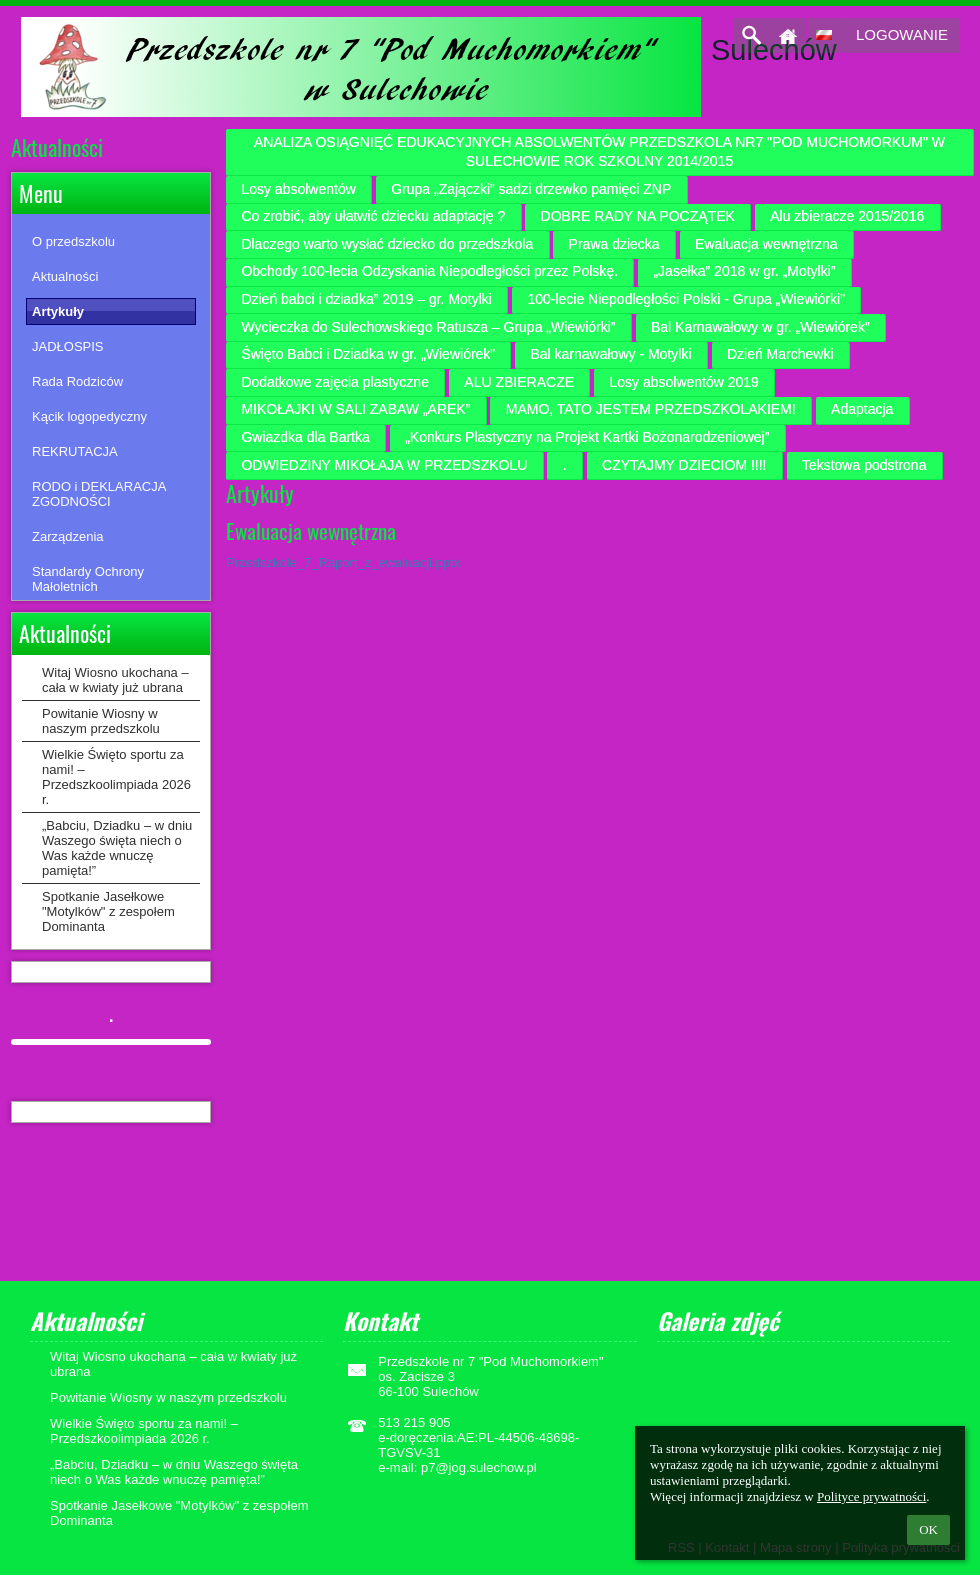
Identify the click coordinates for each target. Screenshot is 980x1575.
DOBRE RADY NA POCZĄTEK (638, 216)
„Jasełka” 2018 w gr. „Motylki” (744, 271)
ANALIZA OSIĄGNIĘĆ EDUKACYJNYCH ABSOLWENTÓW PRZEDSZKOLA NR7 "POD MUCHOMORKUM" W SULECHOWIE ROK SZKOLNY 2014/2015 (599, 152)
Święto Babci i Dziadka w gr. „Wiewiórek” (368, 354)
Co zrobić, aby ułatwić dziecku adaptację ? (373, 216)
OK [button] (928, 1529)
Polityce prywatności (871, 1496)
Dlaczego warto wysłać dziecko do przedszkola (387, 244)
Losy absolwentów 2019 (683, 382)
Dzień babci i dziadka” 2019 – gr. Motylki (366, 299)
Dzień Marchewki (780, 354)
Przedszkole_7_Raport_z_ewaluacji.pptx (343, 562)
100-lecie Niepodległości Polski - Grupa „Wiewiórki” (685, 299)
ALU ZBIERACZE (519, 382)
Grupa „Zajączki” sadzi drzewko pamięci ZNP (531, 189)
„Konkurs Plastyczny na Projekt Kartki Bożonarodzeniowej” (587, 437)
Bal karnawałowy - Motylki (610, 354)
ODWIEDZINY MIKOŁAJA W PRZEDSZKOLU (384, 465)
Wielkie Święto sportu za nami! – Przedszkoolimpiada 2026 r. (116, 777)
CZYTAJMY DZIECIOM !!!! (684, 465)
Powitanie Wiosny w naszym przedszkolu (101, 721)
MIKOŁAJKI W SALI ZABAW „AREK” (355, 409)
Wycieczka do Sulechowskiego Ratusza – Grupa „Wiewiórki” (428, 327)
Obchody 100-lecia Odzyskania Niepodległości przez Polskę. (429, 271)
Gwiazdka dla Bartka (305, 437)
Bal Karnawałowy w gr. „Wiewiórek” (760, 327)
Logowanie (902, 34)
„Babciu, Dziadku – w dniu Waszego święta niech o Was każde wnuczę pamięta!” (117, 848)
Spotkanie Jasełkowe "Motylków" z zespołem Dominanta (108, 911)
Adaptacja (862, 409)
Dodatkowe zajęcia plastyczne (335, 382)
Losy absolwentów (298, 189)
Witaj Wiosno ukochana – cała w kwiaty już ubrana (115, 680)
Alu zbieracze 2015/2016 (847, 216)
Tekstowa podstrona (864, 465)
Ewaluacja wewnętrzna (766, 244)
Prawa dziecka (614, 244)
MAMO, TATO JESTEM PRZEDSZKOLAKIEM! (651, 409)
